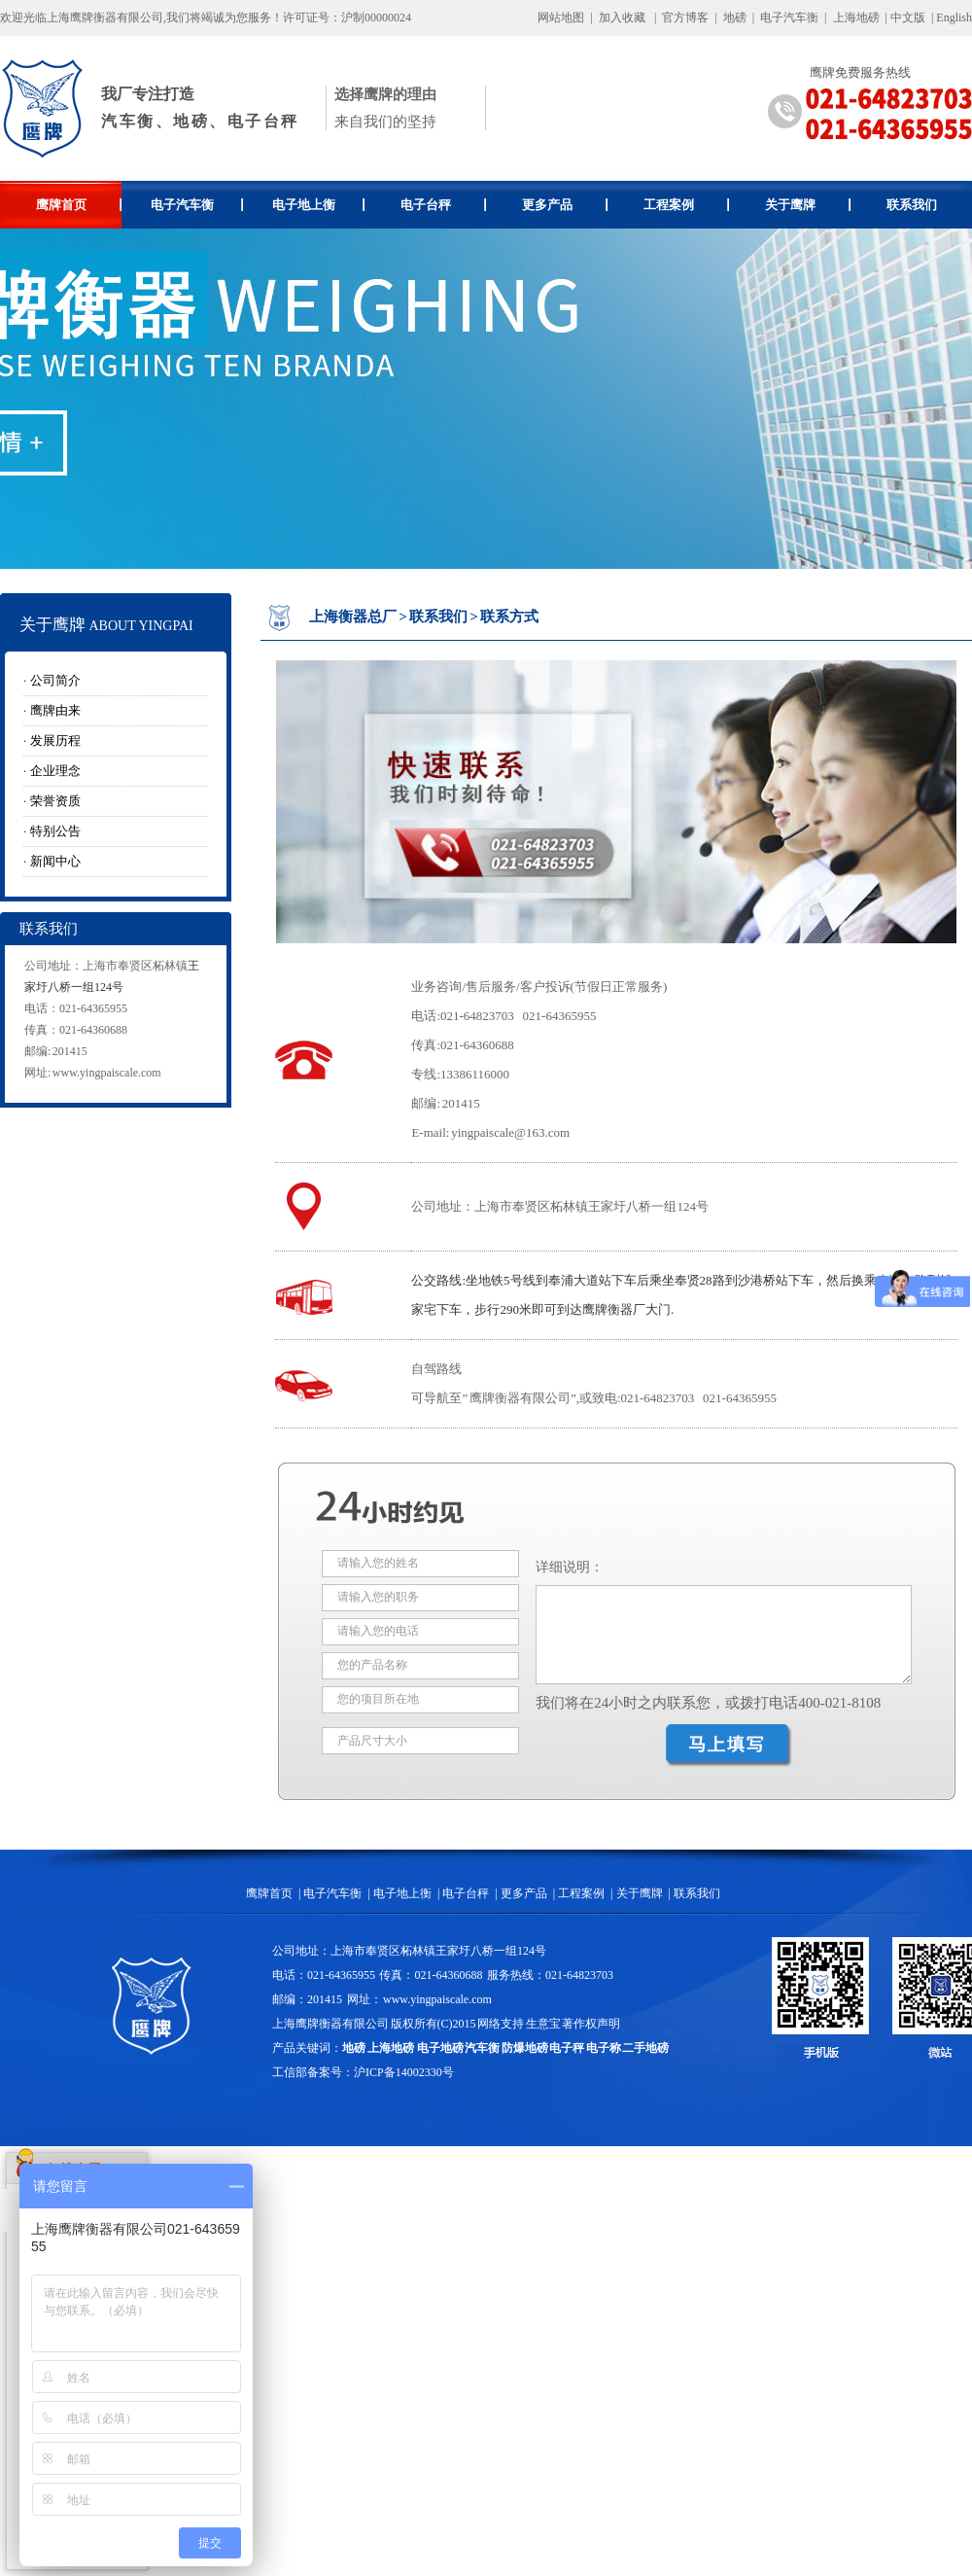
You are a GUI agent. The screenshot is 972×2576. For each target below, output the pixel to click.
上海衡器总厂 (353, 616)
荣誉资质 (55, 801)
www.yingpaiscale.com (106, 1072)
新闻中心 (55, 861)
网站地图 (561, 17)
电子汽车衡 (789, 17)
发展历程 (55, 740)
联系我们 (911, 204)
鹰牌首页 (79, 204)
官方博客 (685, 17)
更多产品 (565, 204)
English (954, 17)
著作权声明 (591, 2023)
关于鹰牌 (808, 204)
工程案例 (686, 204)
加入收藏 (622, 17)
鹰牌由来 (55, 710)
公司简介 (55, 680)
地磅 (734, 17)
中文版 (907, 17)
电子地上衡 (318, 204)
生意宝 (543, 2023)
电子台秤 (443, 204)
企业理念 (55, 770)
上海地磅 (855, 17)
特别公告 (55, 831)
